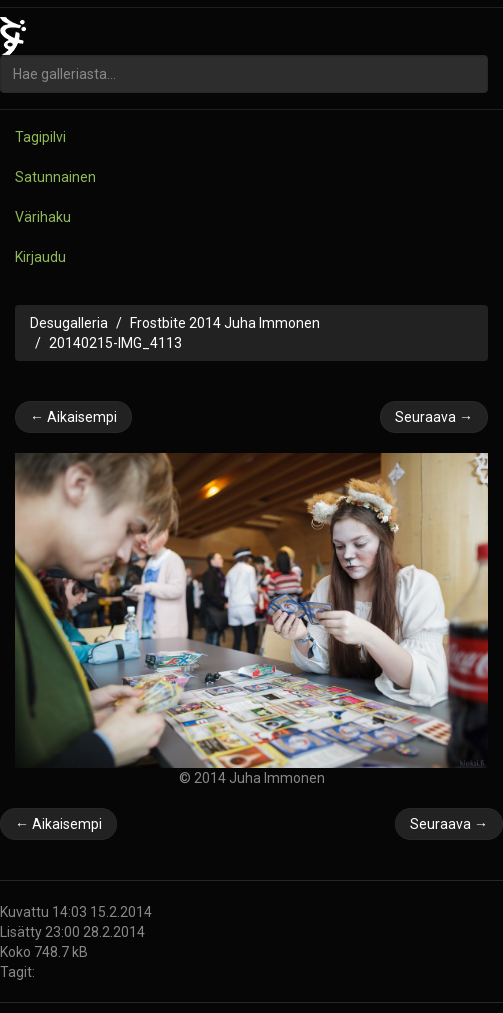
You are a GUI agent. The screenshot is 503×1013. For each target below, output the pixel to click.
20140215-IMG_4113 (115, 343)
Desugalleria (69, 323)
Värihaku (43, 217)
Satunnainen (55, 177)
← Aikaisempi (73, 417)
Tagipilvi (40, 137)
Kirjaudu (40, 257)
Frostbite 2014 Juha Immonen (225, 323)
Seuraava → (434, 417)
